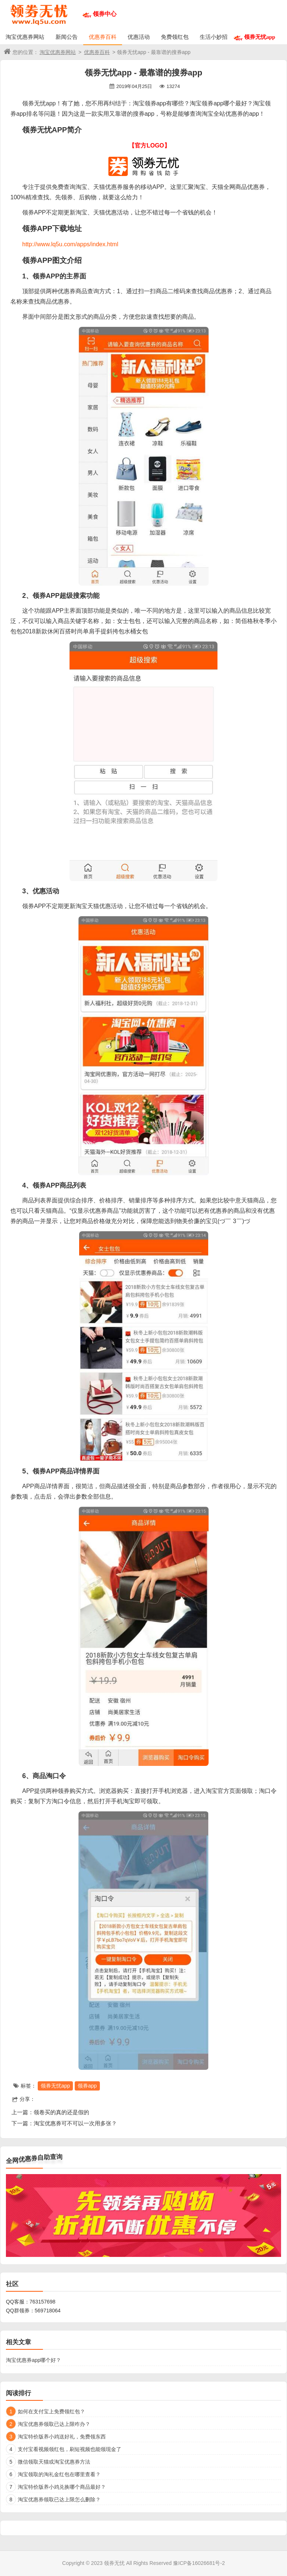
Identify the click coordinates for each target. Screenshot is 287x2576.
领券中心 (105, 14)
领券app (87, 2086)
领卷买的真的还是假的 (61, 2112)
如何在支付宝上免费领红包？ (51, 2411)
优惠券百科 (103, 37)
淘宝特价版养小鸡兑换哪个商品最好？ (62, 2487)
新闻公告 (66, 37)
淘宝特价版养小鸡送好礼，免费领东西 (62, 2437)
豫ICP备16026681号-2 (199, 2563)
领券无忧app (259, 37)
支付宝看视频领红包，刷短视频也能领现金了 (69, 2449)
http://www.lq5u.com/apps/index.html (70, 244)
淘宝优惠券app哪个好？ (33, 2360)
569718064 (48, 2310)
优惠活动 (139, 37)
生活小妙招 (213, 37)
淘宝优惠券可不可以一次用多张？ (75, 2123)
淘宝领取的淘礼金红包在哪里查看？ (59, 2474)
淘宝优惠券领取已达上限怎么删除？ (59, 2499)
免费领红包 (175, 37)
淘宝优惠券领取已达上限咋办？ (54, 2424)
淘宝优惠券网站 (25, 37)
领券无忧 (114, 2563)
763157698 (42, 2302)
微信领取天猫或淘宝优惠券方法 (54, 2462)
